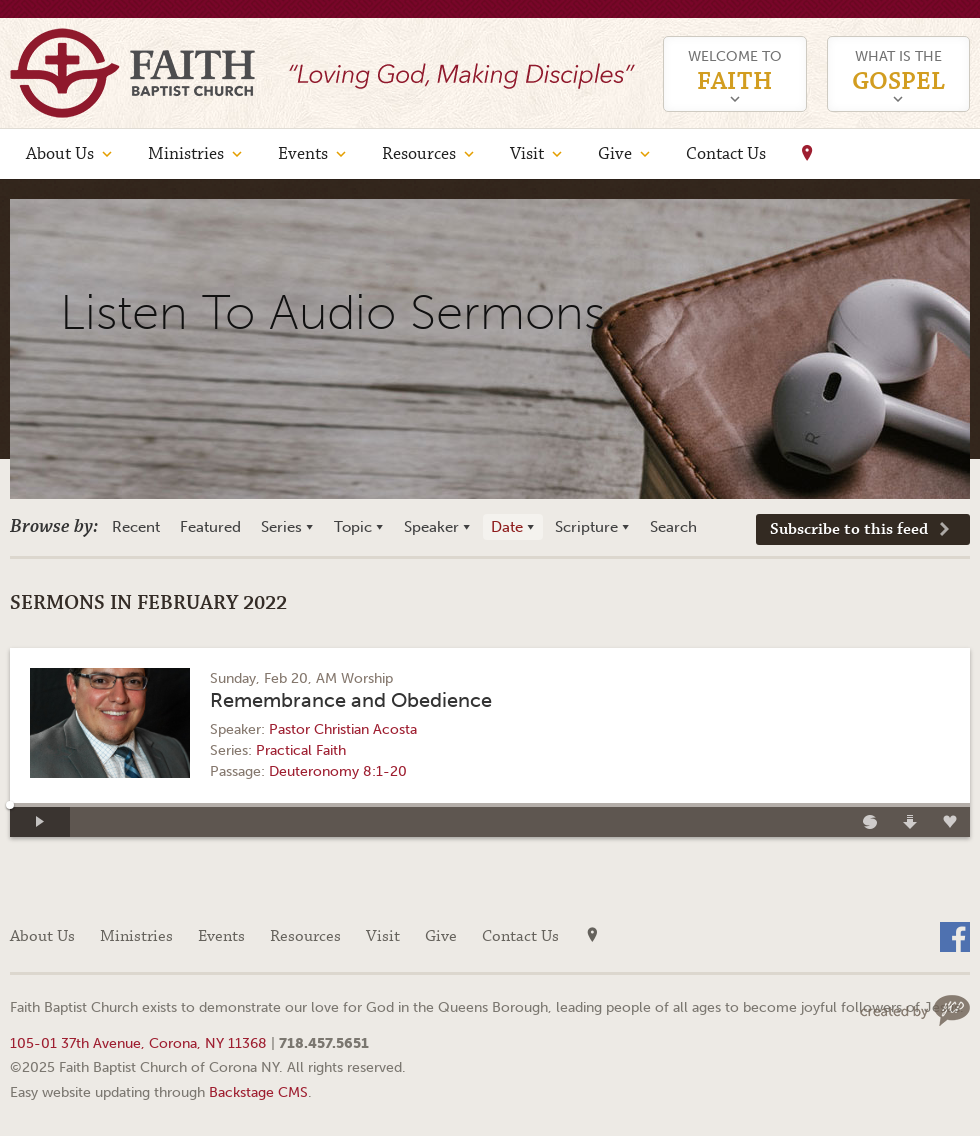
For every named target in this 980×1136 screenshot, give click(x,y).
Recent (136, 527)
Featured (210, 527)
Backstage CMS (258, 1092)
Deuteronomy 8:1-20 (338, 771)
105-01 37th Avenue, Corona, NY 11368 (138, 1043)
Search (673, 527)
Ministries (186, 154)
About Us (60, 154)
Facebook (955, 937)
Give (615, 154)
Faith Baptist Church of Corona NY (132, 73)
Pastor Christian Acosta (343, 729)
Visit (527, 154)
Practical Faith (301, 750)
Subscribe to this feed (849, 529)
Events (303, 154)
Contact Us (726, 154)
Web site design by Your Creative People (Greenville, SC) (915, 1010)
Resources (419, 154)
